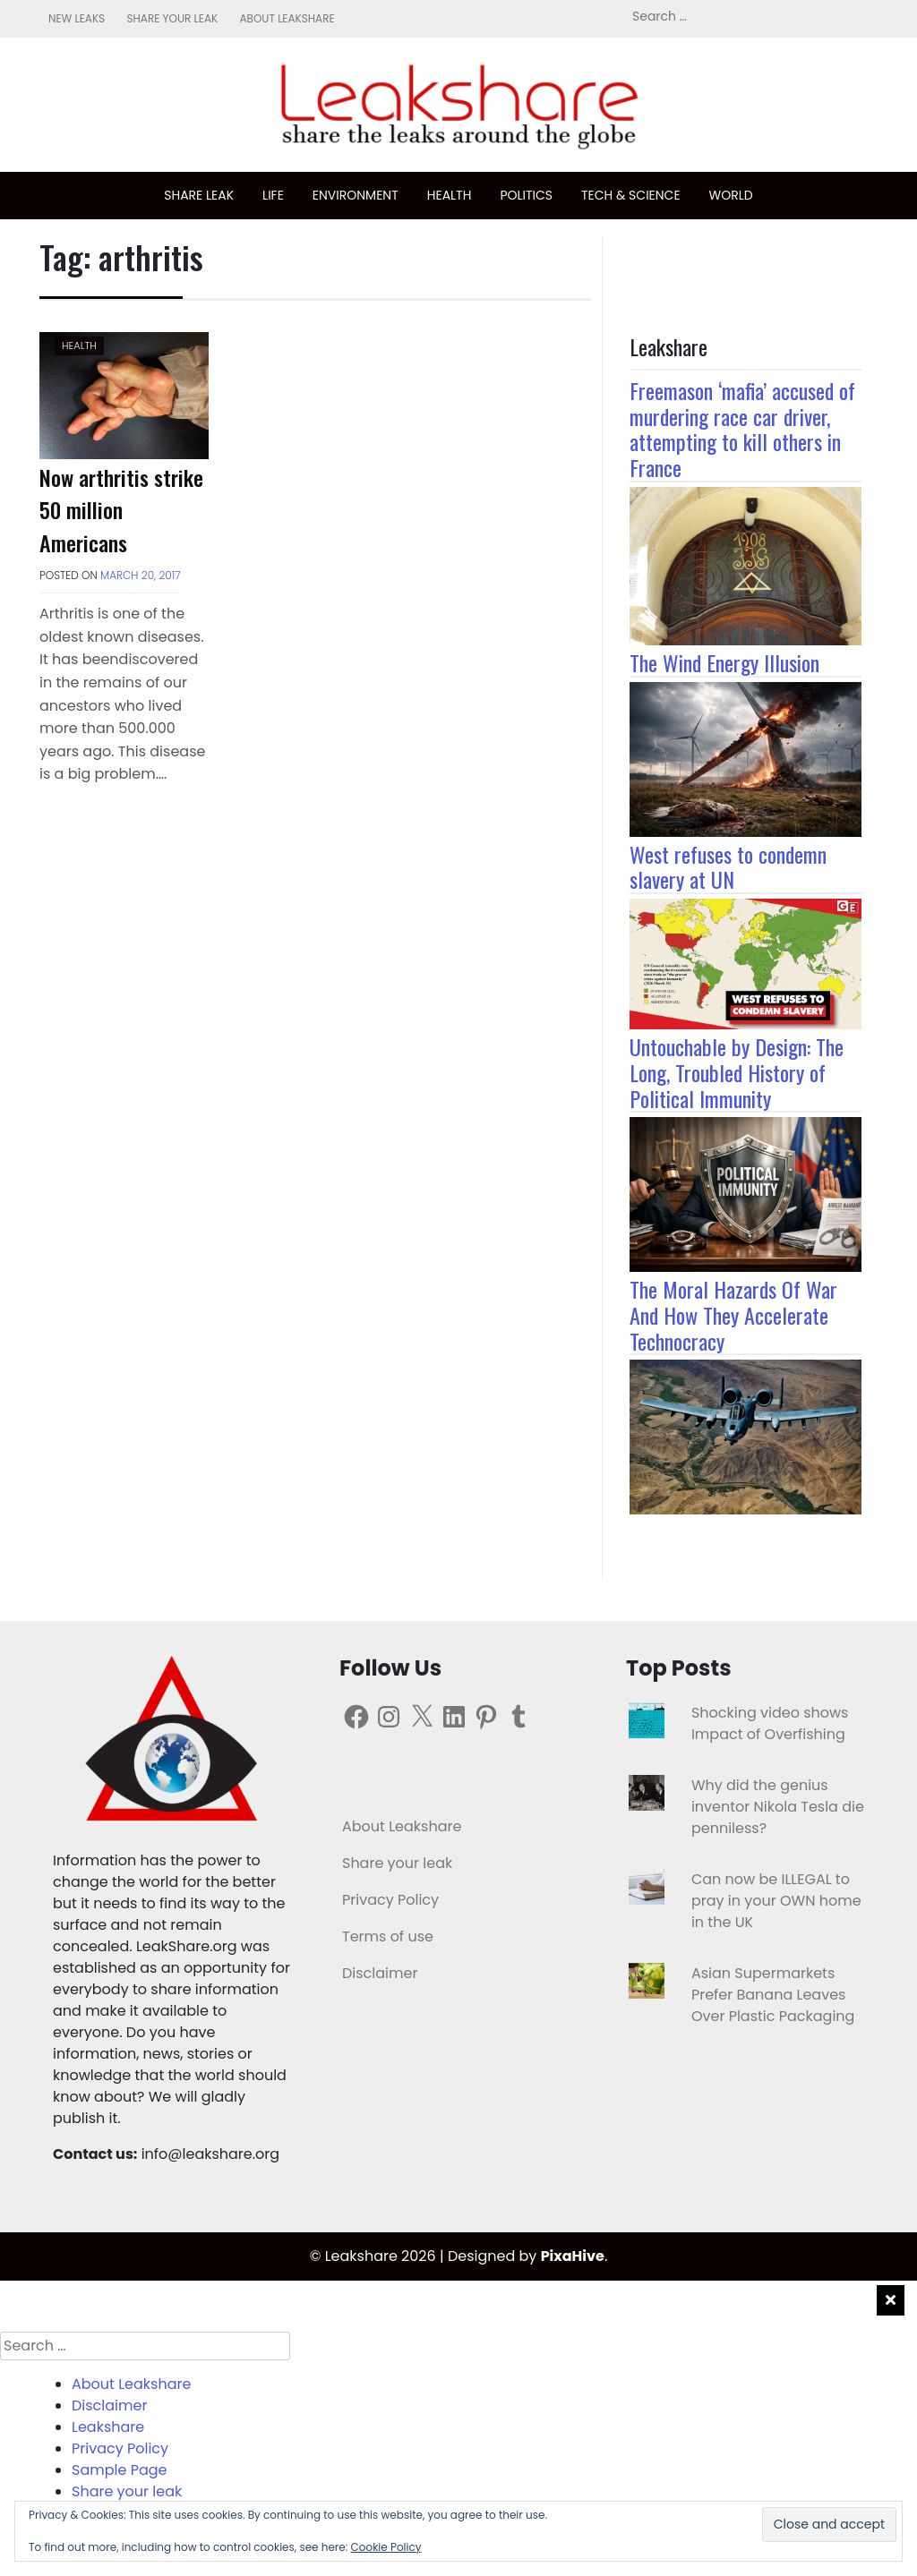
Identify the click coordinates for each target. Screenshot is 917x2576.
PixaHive (572, 2256)
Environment (356, 195)
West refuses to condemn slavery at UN (728, 867)
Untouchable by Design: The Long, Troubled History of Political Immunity (737, 1072)
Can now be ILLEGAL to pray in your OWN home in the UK (776, 1900)
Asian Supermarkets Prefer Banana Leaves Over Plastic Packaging (772, 1994)
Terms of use (387, 1936)
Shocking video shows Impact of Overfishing (770, 1723)
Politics (526, 195)
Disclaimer (379, 1973)
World (731, 195)
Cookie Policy (386, 2547)
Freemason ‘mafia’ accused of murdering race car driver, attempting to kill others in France (742, 428)
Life (273, 195)
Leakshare (108, 2427)
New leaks (76, 18)
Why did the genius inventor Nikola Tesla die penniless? (777, 1806)
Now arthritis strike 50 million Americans (121, 510)
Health (449, 195)
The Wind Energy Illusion (724, 662)
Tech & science (631, 195)
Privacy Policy (390, 1899)
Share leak (199, 195)
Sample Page (119, 2470)
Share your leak (172, 18)
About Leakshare (286, 18)
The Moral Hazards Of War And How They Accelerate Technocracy (733, 1315)
